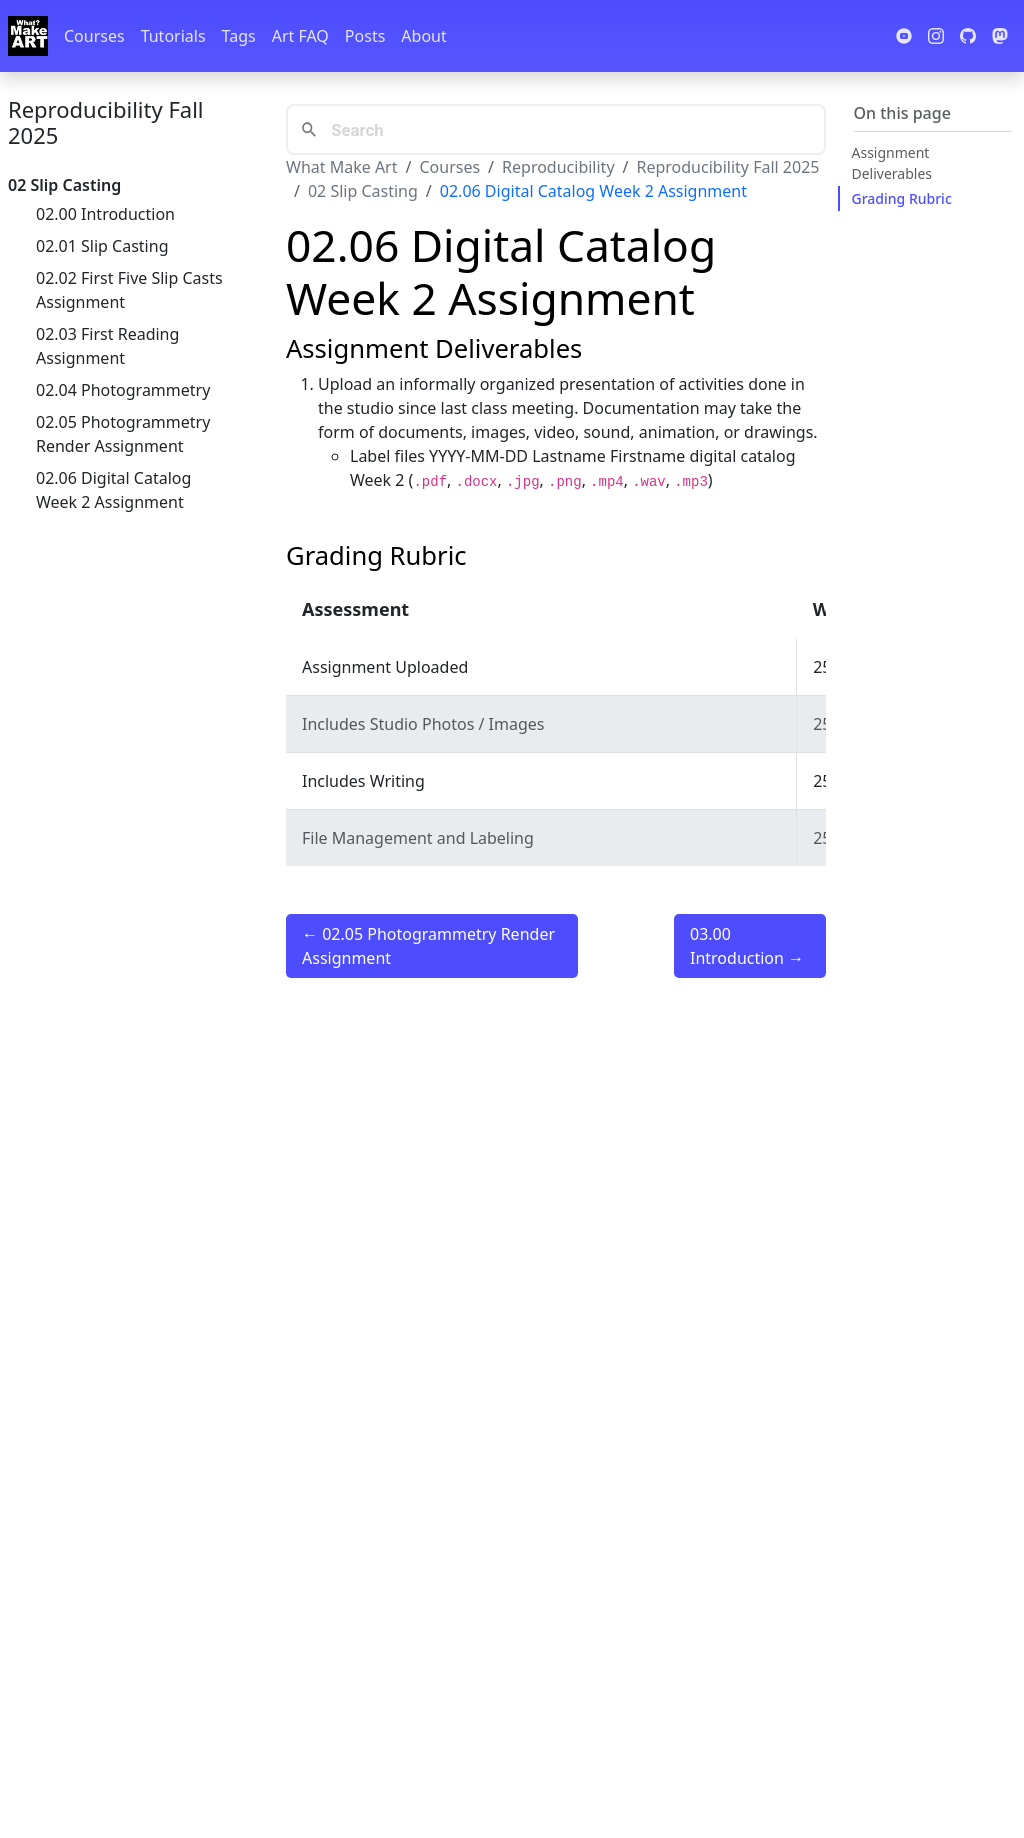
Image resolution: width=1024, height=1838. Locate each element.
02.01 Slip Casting (102, 246)
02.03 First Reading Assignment (107, 346)
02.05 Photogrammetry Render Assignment (123, 434)
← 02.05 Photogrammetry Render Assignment (428, 946)
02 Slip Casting (363, 191)
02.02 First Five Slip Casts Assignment (129, 290)
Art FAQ (300, 36)
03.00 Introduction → (747, 946)
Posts (365, 36)
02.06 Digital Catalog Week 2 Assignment (113, 490)
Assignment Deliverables (892, 163)
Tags (239, 36)
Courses (94, 36)
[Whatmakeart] (28, 36)
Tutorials (173, 36)
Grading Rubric (902, 198)
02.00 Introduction (105, 214)
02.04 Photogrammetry (123, 390)
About (423, 36)
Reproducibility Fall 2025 (106, 122)
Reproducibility (558, 167)
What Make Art (342, 167)
